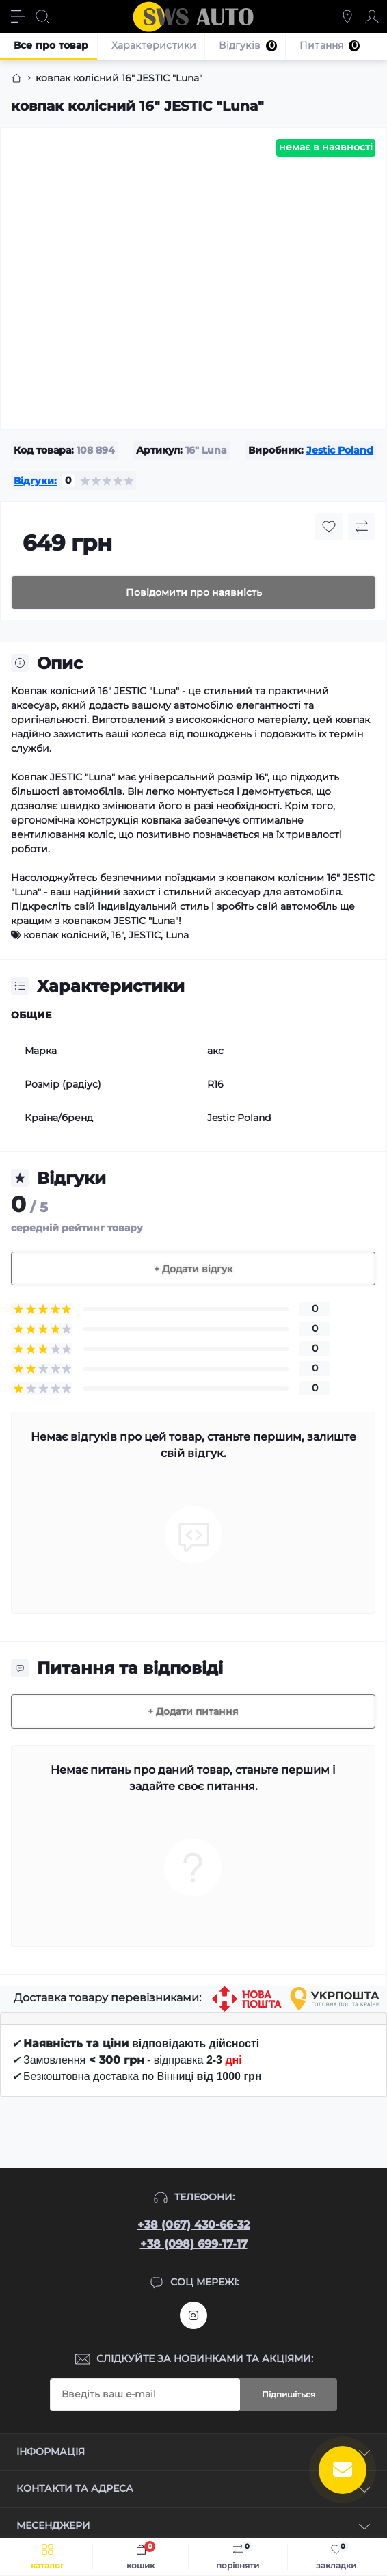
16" (117, 935)
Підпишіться (288, 2394)
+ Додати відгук (193, 1269)
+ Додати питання (193, 1711)
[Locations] (347, 16)
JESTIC (145, 935)
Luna (177, 935)
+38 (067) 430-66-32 (193, 2224)
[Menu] (18, 16)
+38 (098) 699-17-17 (194, 2243)
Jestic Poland (339, 450)
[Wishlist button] (329, 526)
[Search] (42, 16)
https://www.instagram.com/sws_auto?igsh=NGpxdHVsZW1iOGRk (193, 2315)
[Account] (372, 16)
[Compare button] (361, 526)
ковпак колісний (65, 935)
